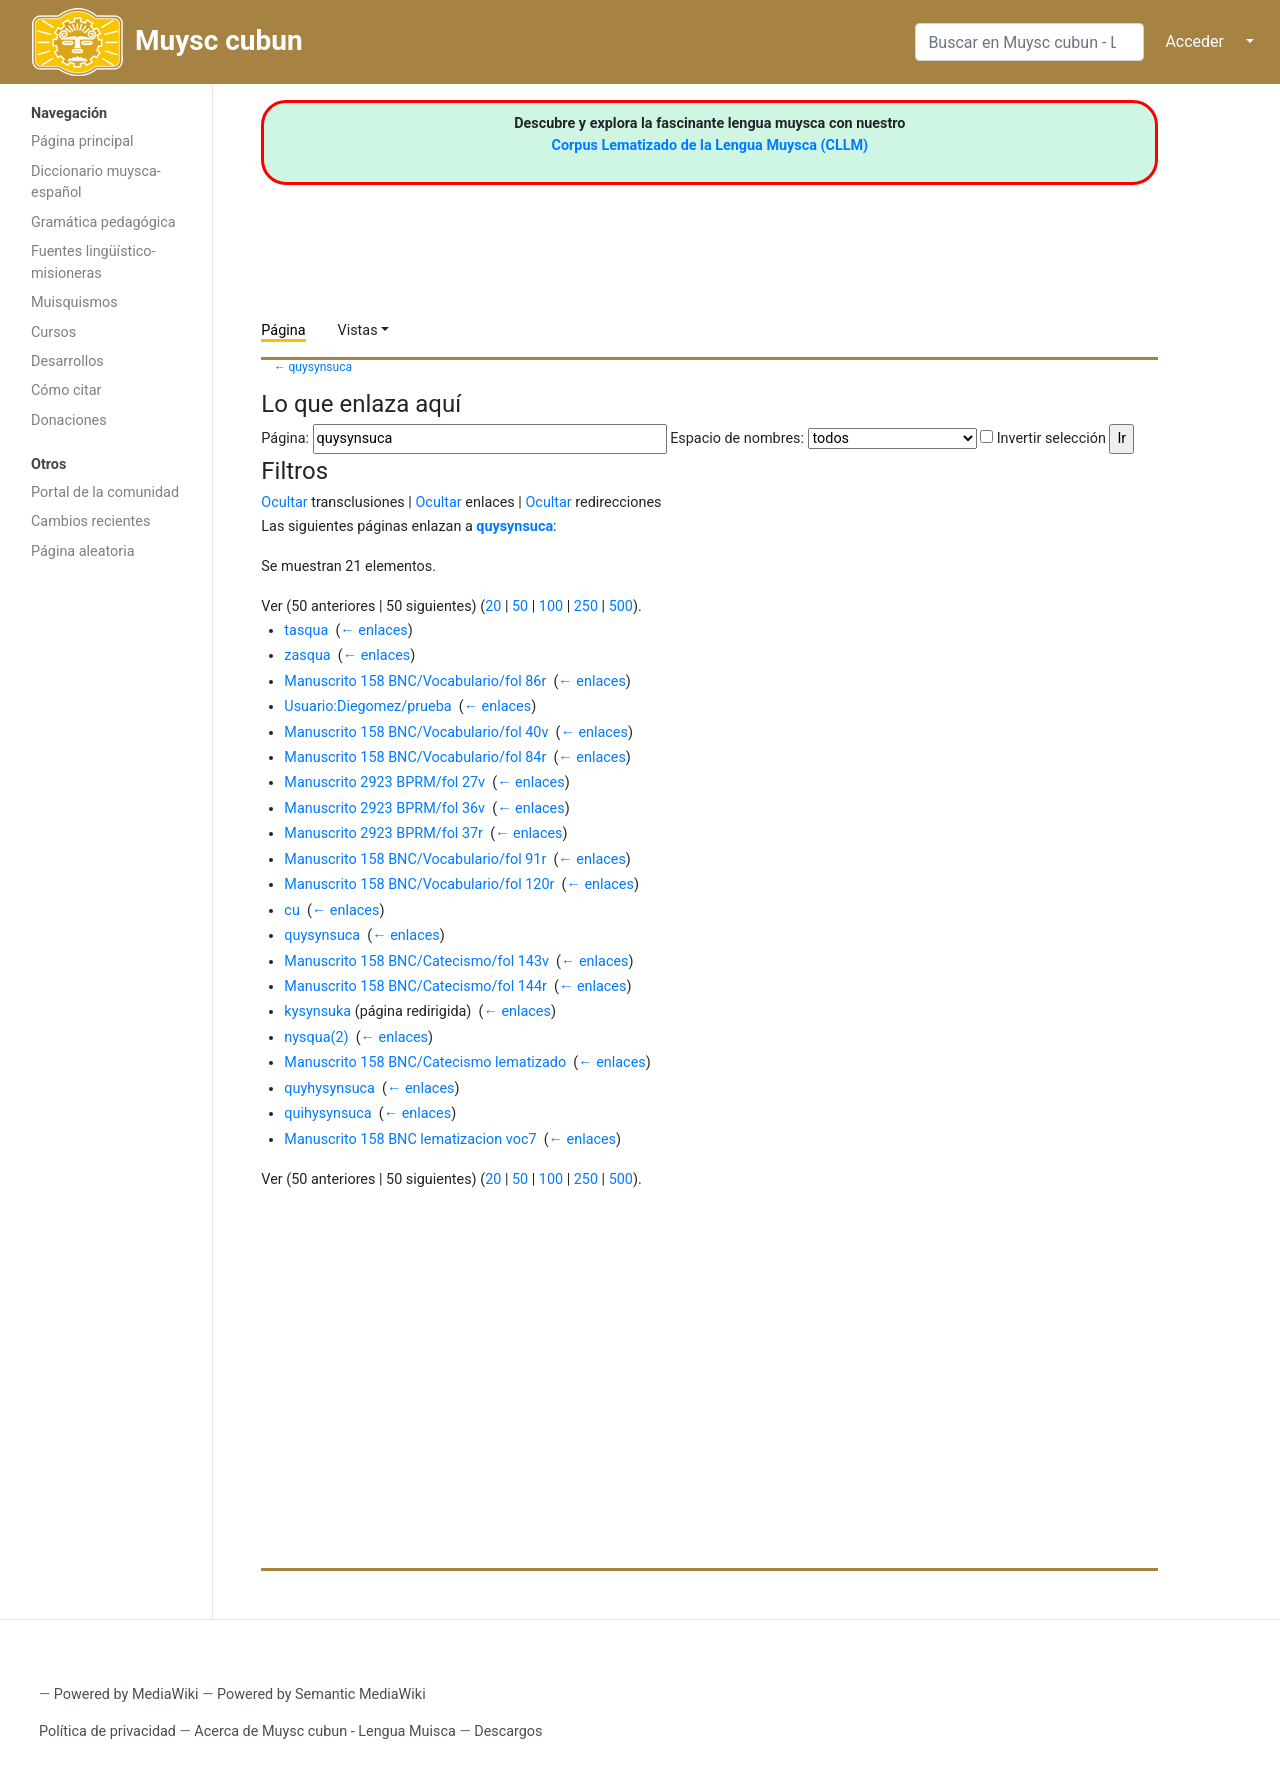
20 (493, 606)
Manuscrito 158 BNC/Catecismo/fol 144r (415, 986)
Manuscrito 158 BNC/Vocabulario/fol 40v (416, 732)
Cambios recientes (90, 521)
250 (586, 606)
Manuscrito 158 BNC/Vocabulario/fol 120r (419, 884)
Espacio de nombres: (737, 438)
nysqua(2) (316, 1037)
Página (283, 330)
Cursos (53, 332)
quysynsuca (321, 367)
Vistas (358, 330)
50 (520, 606)
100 (551, 606)
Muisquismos (74, 302)
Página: (285, 438)
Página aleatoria (83, 551)
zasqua (307, 655)
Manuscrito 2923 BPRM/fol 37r (383, 833)
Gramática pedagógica (103, 222)
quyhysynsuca (329, 1088)
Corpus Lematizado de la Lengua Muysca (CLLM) (710, 145)
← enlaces (373, 630)
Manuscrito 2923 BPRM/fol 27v (384, 782)
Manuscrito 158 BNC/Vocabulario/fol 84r (415, 757)
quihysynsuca (327, 1113)
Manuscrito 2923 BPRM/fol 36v (384, 808)
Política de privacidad (107, 1731)
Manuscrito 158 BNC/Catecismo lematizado (425, 1062)
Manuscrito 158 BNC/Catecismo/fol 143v (416, 961)
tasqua (306, 630)
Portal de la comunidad (105, 492)
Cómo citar (66, 390)
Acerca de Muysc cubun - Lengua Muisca (324, 1731)
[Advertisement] (106, 888)
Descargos (508, 1731)
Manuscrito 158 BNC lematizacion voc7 (410, 1139)
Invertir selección (1051, 438)
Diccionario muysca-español (96, 182)
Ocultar (284, 502)
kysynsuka (317, 1011)
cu (291, 910)
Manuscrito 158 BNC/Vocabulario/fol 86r (415, 681)
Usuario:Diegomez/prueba (367, 706)
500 (621, 606)
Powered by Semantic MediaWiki (321, 1694)
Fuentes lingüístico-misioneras (93, 262)
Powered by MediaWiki (126, 1694)
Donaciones (69, 420)
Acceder (1194, 41)
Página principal (82, 141)
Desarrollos (67, 361)
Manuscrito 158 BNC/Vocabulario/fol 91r (415, 859)
